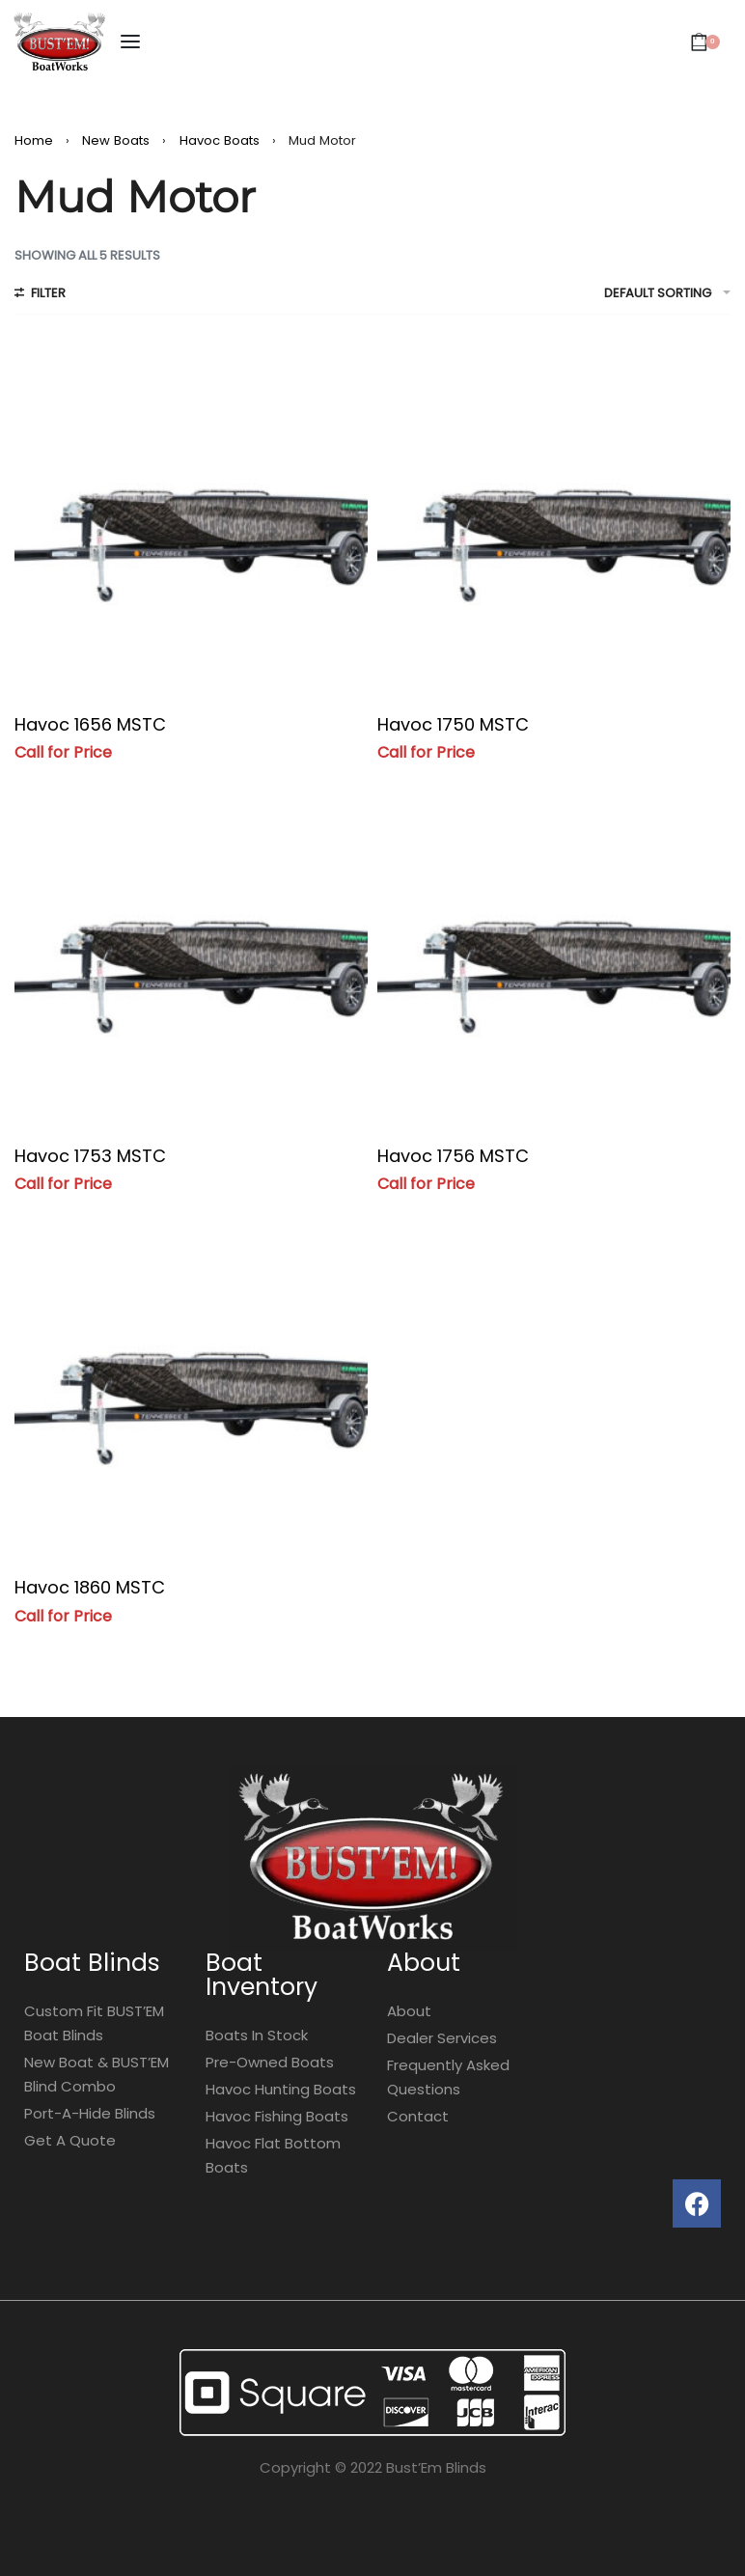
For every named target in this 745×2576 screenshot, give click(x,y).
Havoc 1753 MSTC (90, 1156)
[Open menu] (130, 41)
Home (33, 140)
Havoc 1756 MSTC (453, 1156)
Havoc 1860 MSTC (89, 1587)
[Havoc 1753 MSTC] (191, 949)
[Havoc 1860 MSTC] (191, 1381)
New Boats (116, 140)
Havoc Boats (219, 140)
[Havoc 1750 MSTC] (554, 518)
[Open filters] (40, 295)
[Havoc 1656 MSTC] (191, 518)
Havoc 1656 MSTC (90, 724)
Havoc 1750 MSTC (453, 724)
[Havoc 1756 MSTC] (554, 949)
